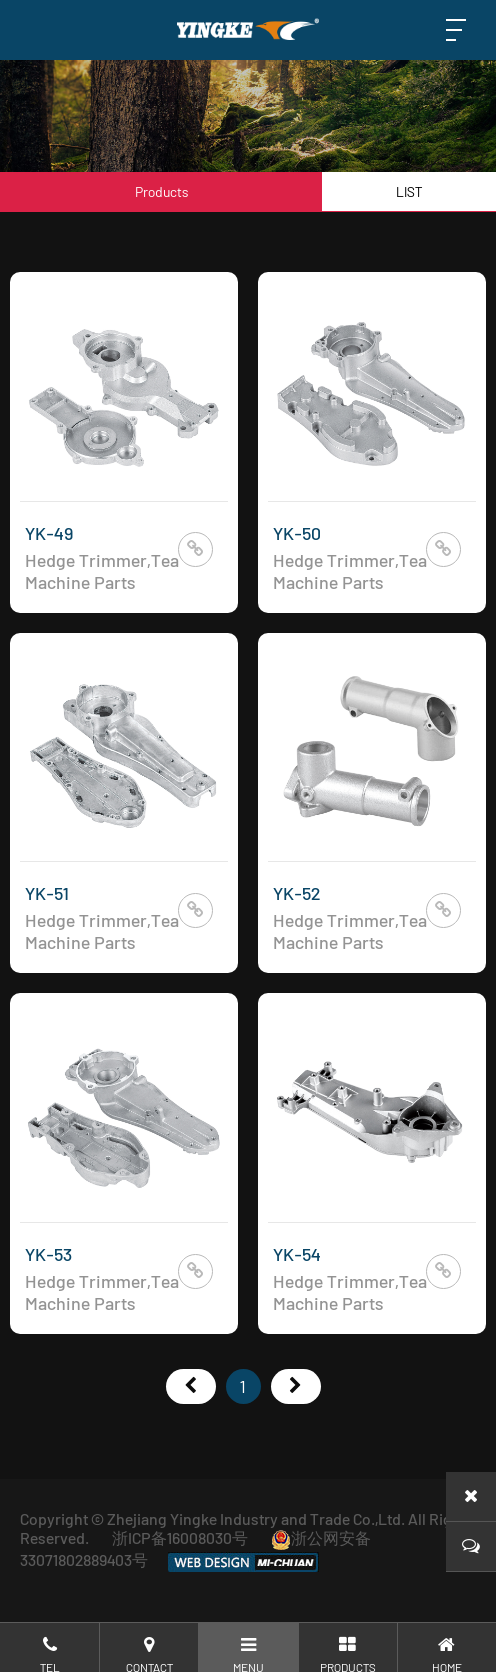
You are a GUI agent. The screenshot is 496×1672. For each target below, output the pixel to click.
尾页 (296, 1386)
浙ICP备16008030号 (180, 1537)
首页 (191, 1386)
